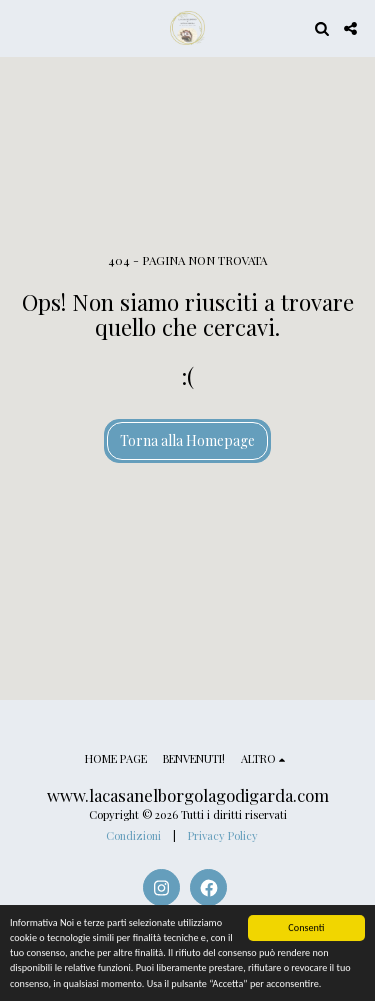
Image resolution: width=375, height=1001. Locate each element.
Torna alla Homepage (187, 440)
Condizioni (133, 835)
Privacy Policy (223, 835)
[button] (22, 27)
